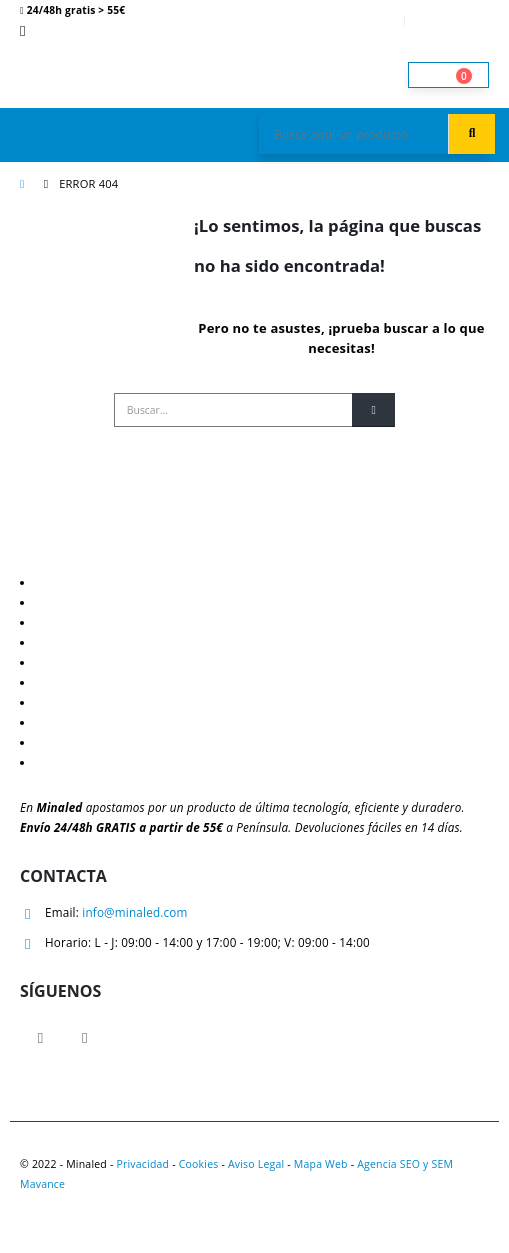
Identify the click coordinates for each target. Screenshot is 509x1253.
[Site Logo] (75, 74)
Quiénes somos (80, 722)
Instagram (84, 1037)
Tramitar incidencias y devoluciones (137, 762)
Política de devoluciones (104, 662)
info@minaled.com (134, 912)
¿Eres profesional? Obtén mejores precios (153, 742)
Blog (49, 602)
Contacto (62, 702)
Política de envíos (86, 642)
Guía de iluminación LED (105, 622)
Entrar (456, 21)
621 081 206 (74, 30)
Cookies (199, 1164)
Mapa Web (321, 1164)
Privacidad (142, 1164)
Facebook (40, 1037)
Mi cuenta (366, 21)
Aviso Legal (256, 1164)
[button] (65, 131)
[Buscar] (373, 410)
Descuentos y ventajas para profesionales (162, 582)
